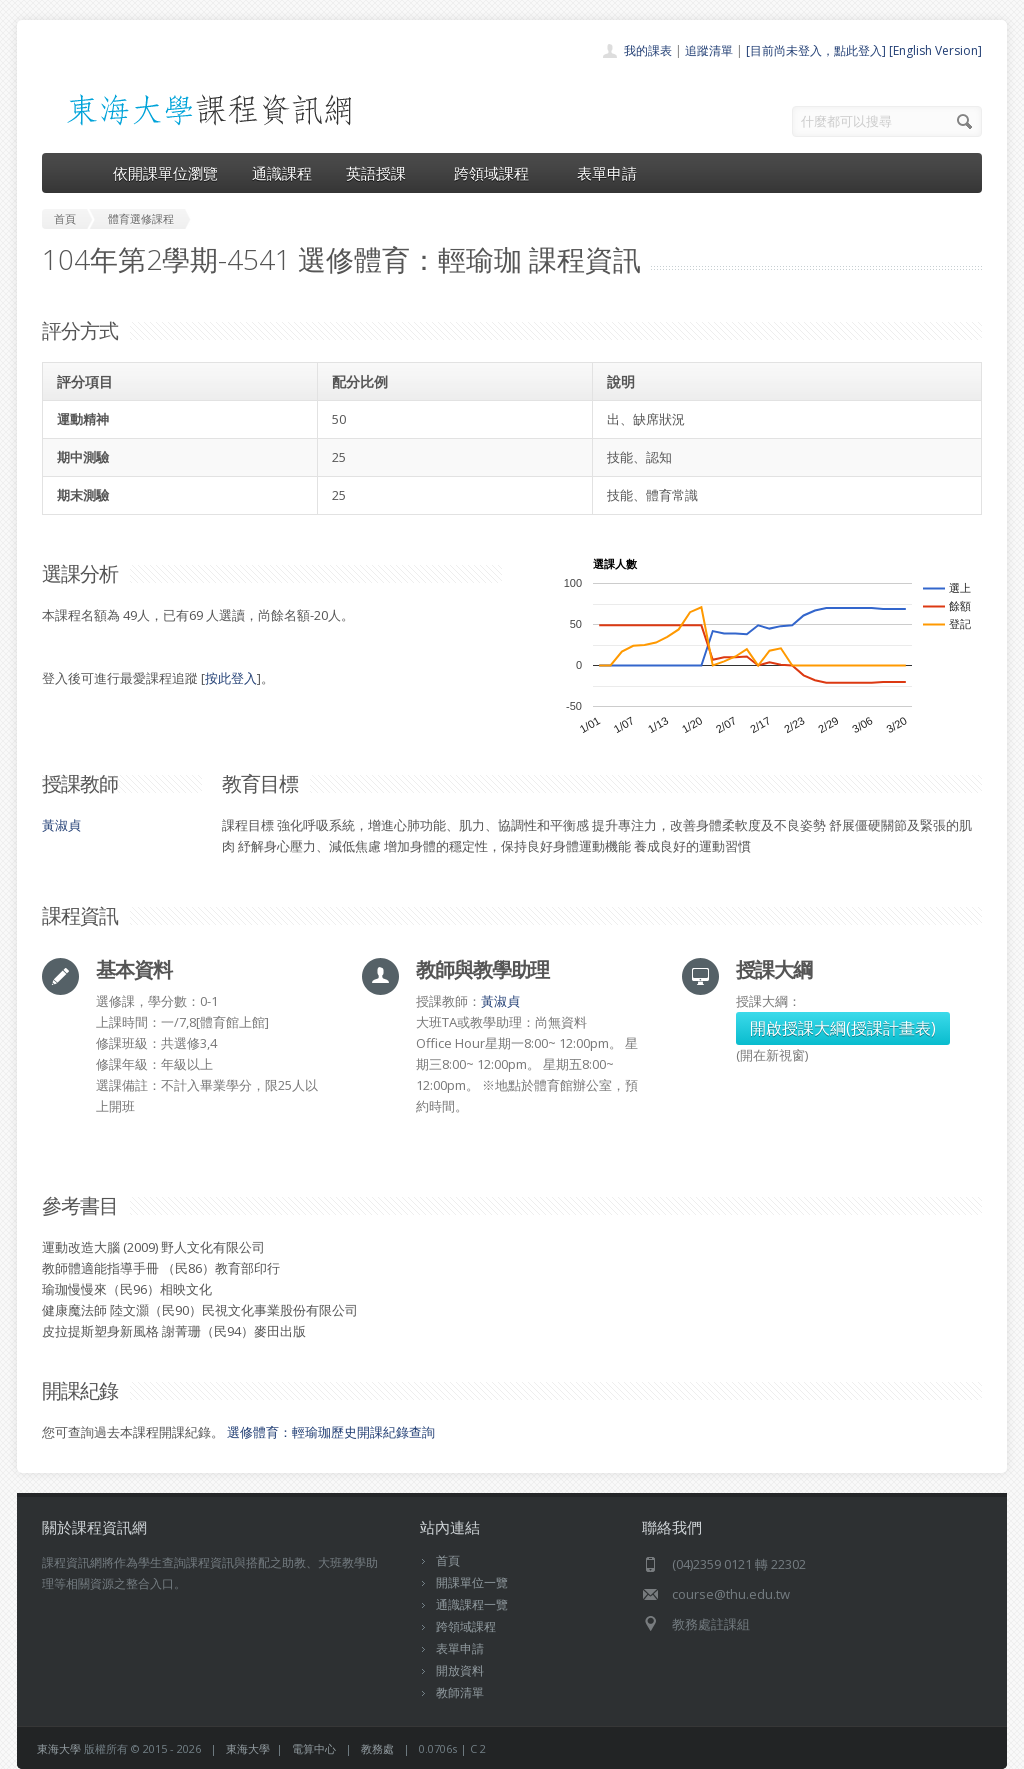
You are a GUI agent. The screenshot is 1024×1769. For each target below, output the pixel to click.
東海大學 (59, 1748)
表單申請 (607, 173)
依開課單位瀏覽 (165, 173)
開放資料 (460, 1670)
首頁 (448, 1560)
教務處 (377, 1748)
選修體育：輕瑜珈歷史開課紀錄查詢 (331, 1432)
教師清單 (460, 1692)
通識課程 (282, 173)
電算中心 (314, 1748)
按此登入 (231, 678)
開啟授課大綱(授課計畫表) (843, 1028)
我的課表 (648, 50)
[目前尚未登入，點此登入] (816, 50)
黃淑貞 (61, 825)
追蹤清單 (709, 50)
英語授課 (383, 173)
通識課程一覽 (472, 1604)
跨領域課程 (498, 173)
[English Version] (935, 50)
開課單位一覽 (472, 1582)
